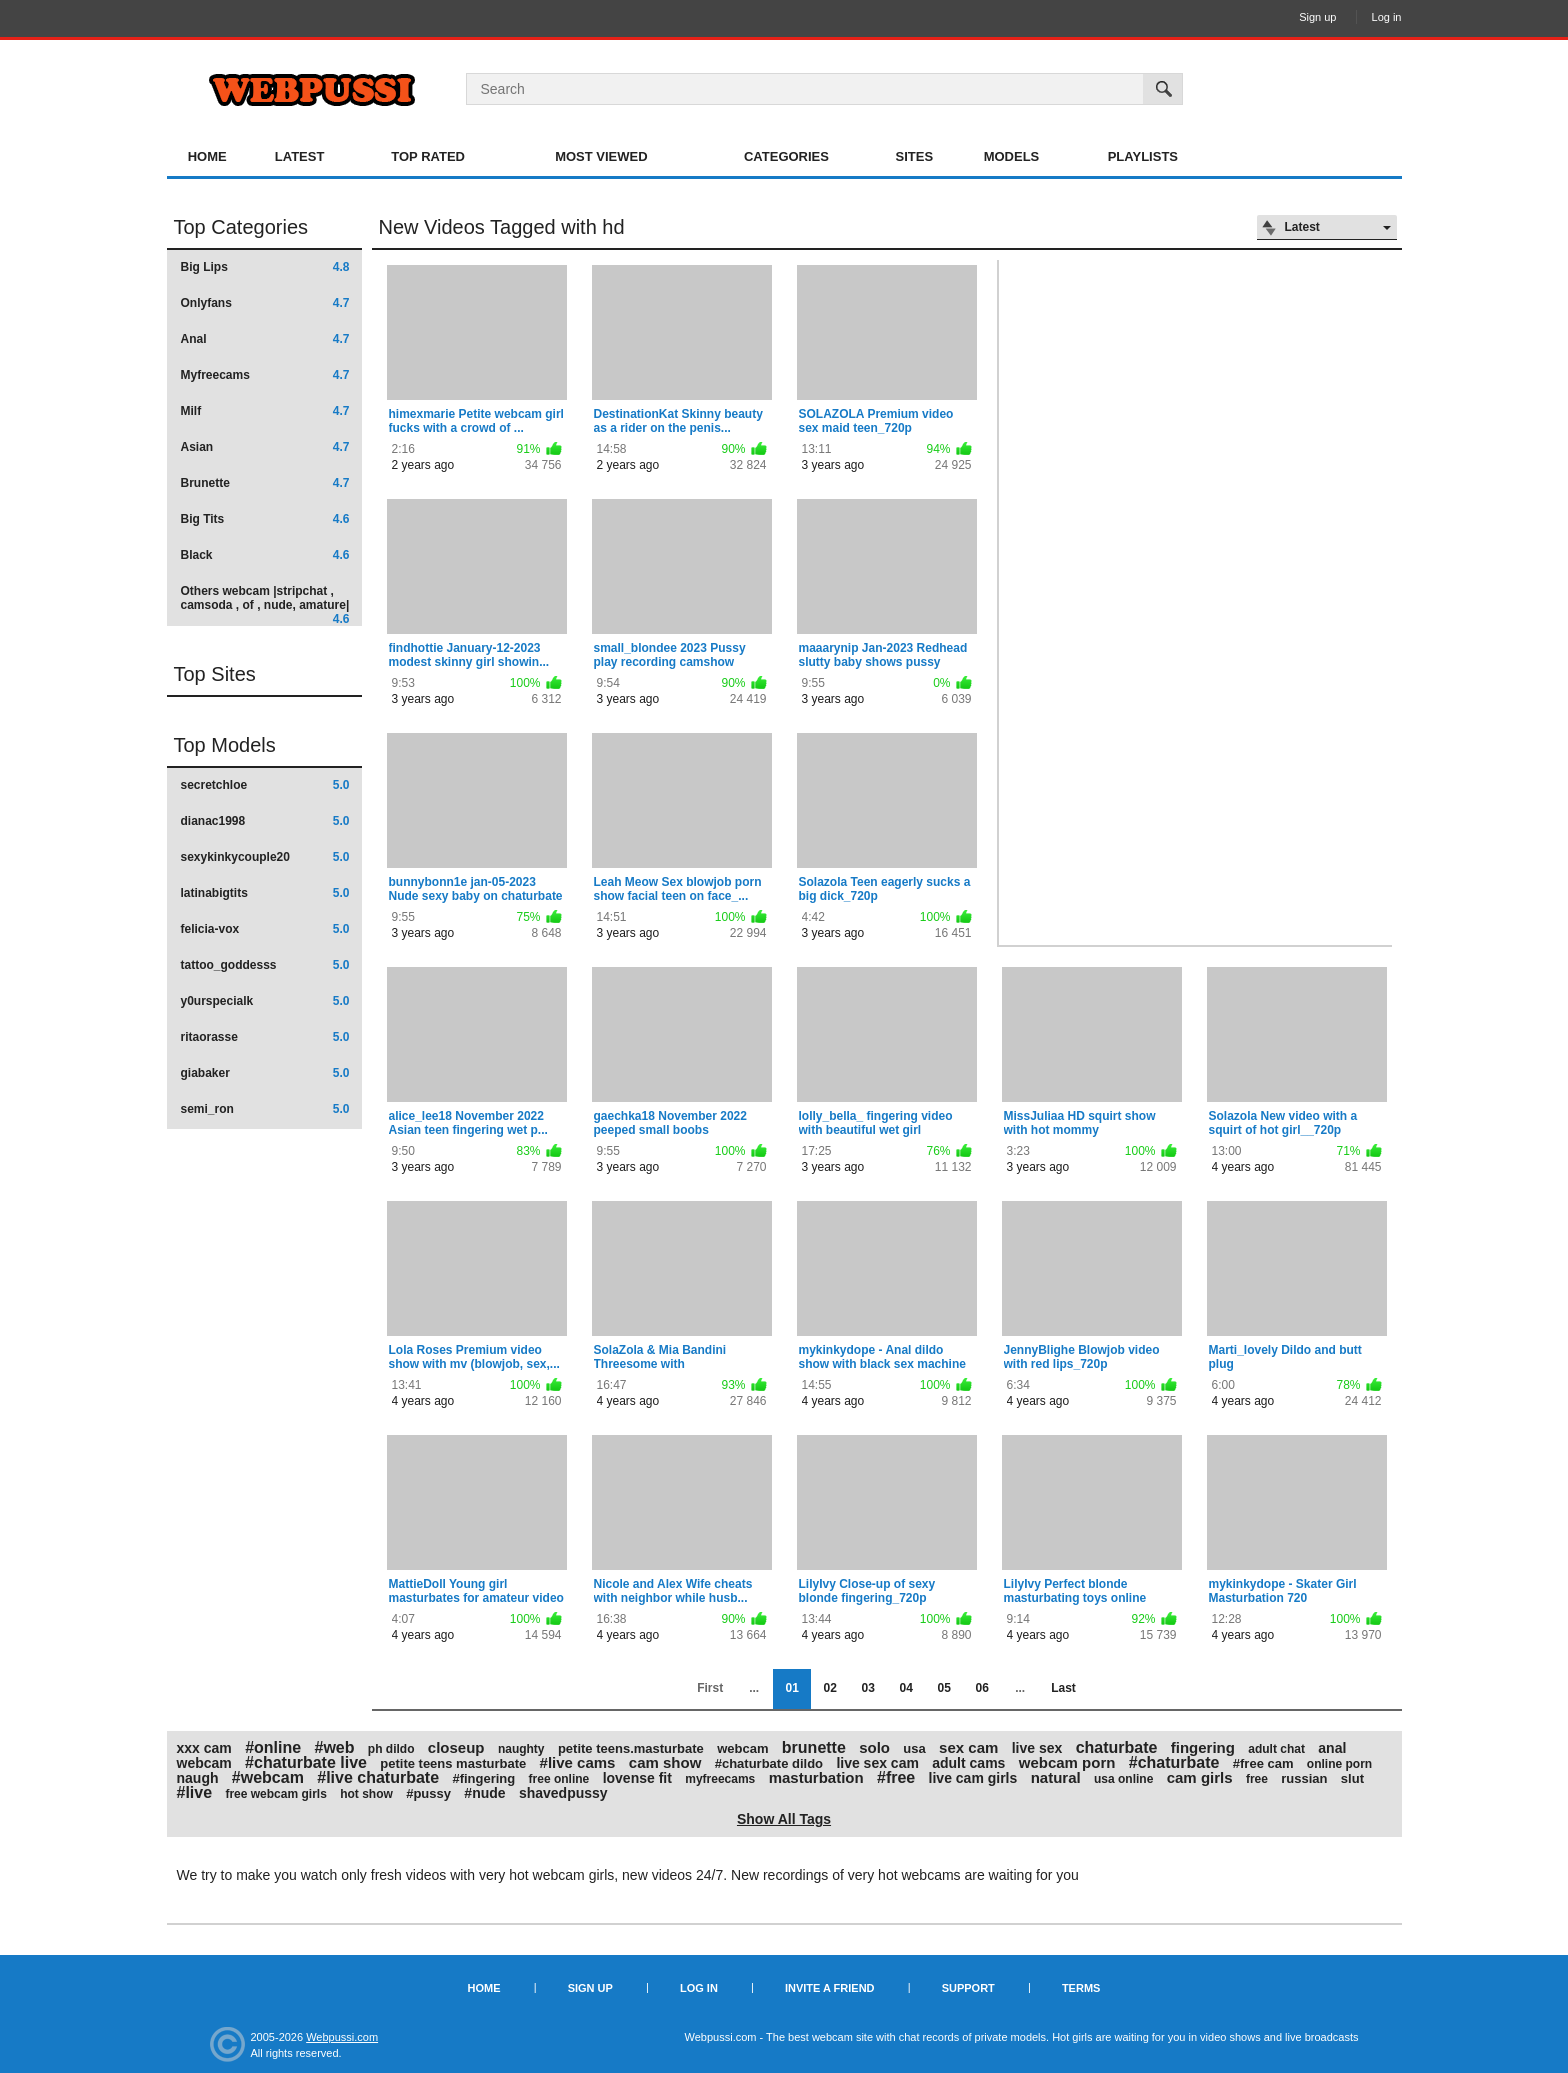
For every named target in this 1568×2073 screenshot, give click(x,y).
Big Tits (265, 519)
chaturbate (1117, 1747)
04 (905, 1688)
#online (273, 1747)
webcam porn (1067, 1762)
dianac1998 (265, 821)
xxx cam (204, 1748)
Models (1012, 156)
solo (874, 1747)
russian (1304, 1778)
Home (207, 156)
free (1257, 1779)
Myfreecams (265, 375)
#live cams (578, 1762)
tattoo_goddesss (265, 965)
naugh (198, 1778)
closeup (456, 1747)
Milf (265, 411)
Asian (265, 447)
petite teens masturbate (453, 1763)
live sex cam (877, 1763)
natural (1056, 1777)
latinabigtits (265, 893)
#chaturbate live (306, 1762)
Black (265, 555)
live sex (1037, 1748)
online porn (1339, 1764)
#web (334, 1747)
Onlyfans (265, 303)
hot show (366, 1794)
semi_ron (265, 1109)
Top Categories (241, 227)
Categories (786, 156)
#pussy (428, 1793)
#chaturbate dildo (769, 1763)
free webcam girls (275, 1794)
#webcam (268, 1777)
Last (1063, 1688)
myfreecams (720, 1779)
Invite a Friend (830, 1988)
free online (559, 1779)
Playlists (1143, 156)
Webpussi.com (342, 2037)
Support (968, 1988)
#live (195, 1792)
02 (829, 1688)
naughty (521, 1749)
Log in (1387, 17)
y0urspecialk (265, 1001)
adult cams (968, 1763)
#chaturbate (1174, 1762)
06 (981, 1688)
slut (1352, 1778)
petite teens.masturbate (631, 1748)
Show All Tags (784, 1819)
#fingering (483, 1778)
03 (867, 1688)
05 (943, 1688)
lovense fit (637, 1778)
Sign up (1317, 17)
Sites (915, 156)
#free (896, 1777)
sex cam (968, 1747)
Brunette (265, 483)
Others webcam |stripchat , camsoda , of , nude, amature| (265, 604)
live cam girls (973, 1778)
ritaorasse (265, 1037)
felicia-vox (265, 929)
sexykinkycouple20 (265, 857)
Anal (265, 339)
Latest (300, 156)
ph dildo (391, 1749)
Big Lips (265, 267)
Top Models (225, 745)
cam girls (1200, 1777)
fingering (1203, 1747)
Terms (1081, 1988)
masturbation (816, 1777)
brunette (814, 1747)
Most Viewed (601, 156)
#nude (484, 1793)
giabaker (265, 1073)
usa (914, 1748)
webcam (742, 1748)
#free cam (1263, 1763)
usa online (1123, 1779)
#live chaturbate (378, 1777)
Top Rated (428, 156)
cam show (665, 1762)
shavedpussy (563, 1793)
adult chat (1276, 1749)
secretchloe (265, 785)
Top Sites (215, 674)
